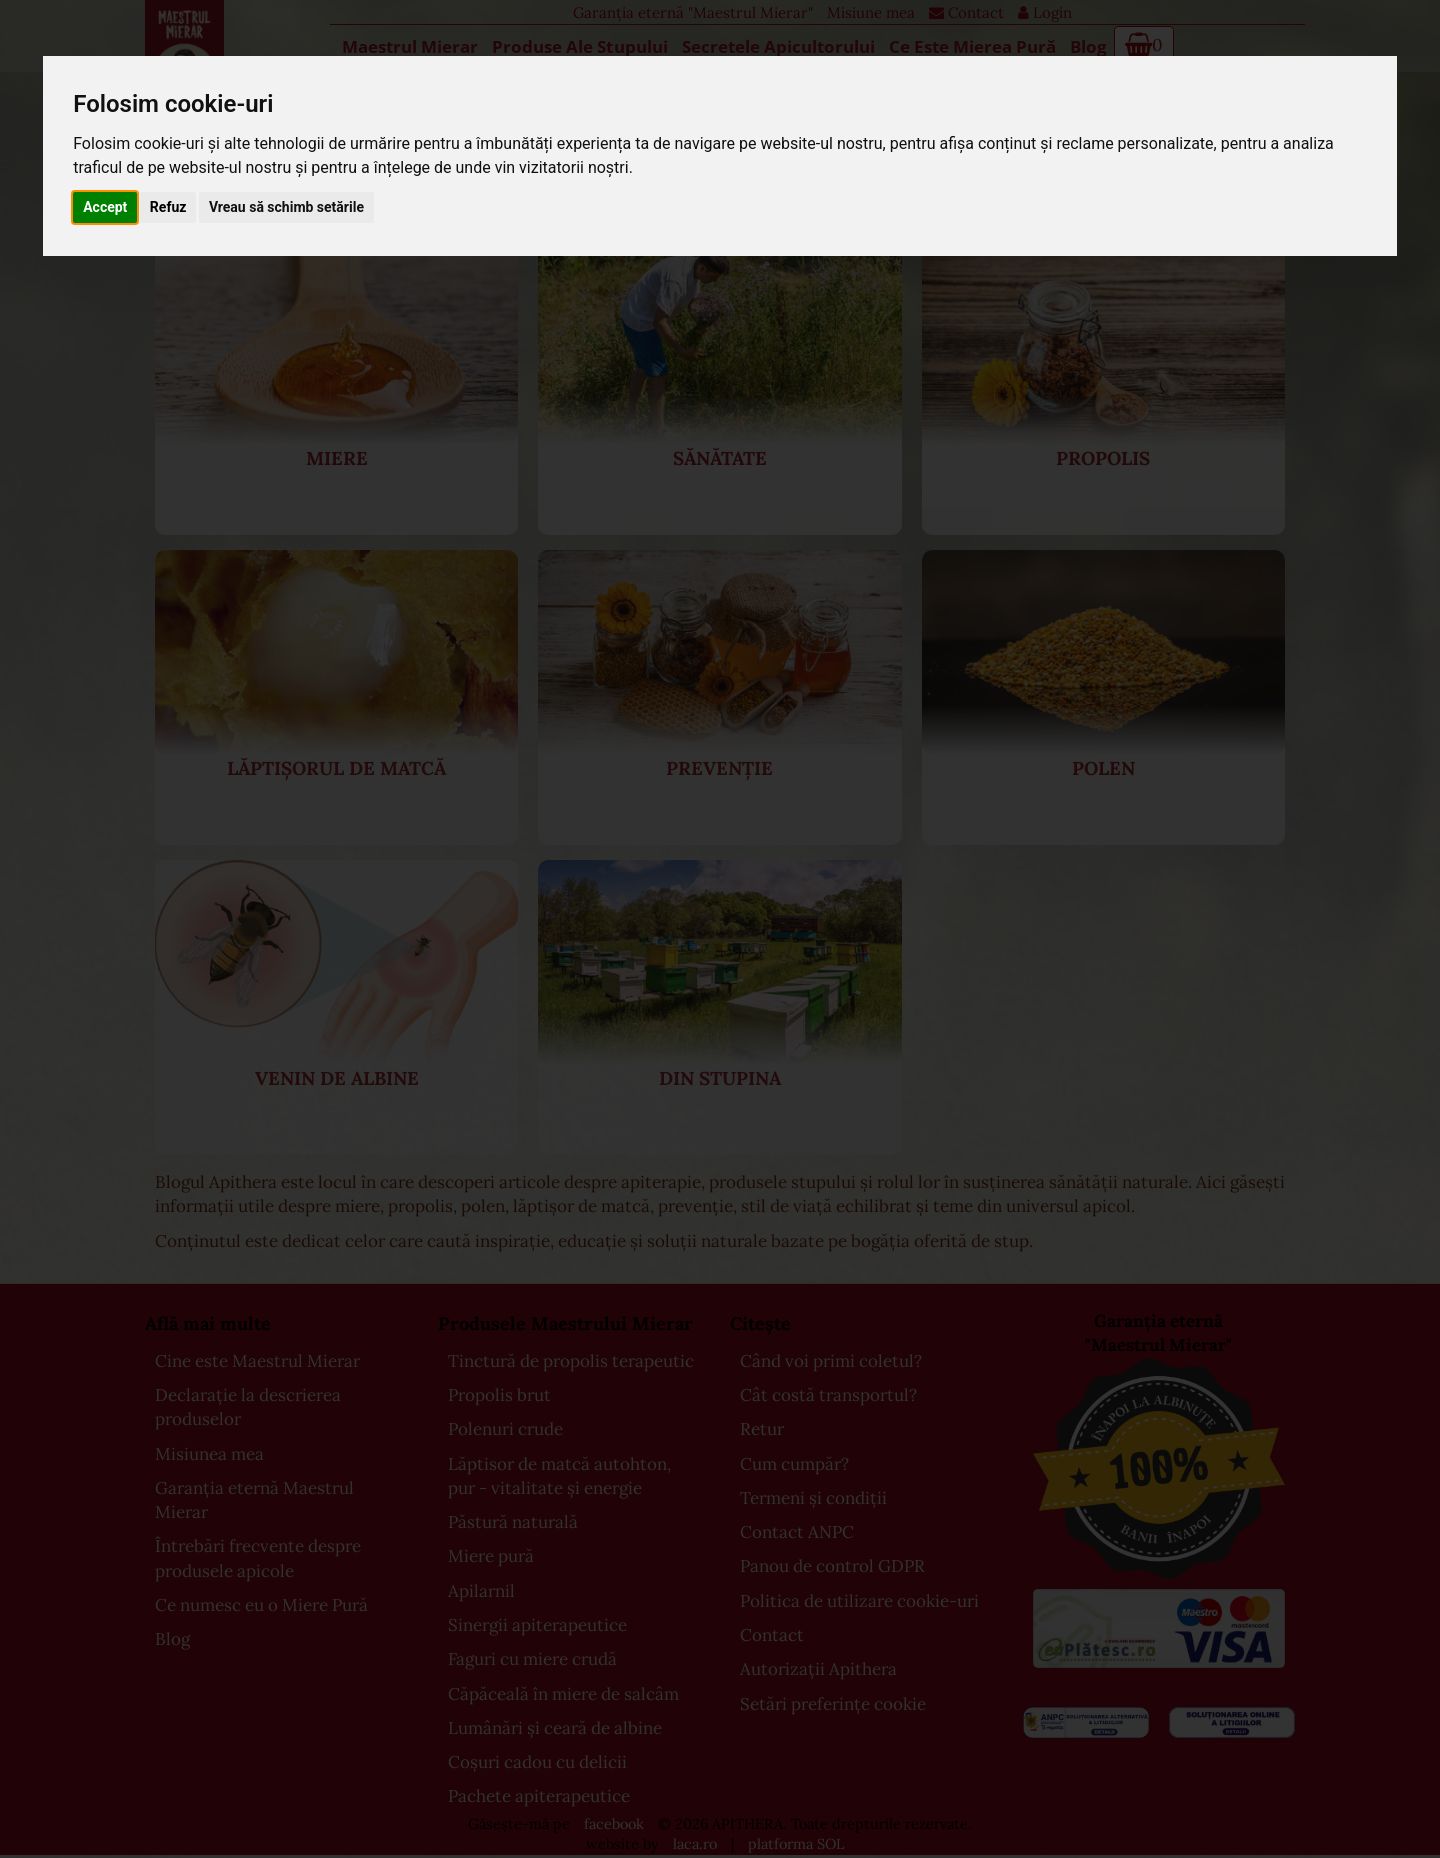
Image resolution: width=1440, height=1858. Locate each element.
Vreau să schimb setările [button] (286, 207)
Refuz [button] (168, 207)
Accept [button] (105, 207)
